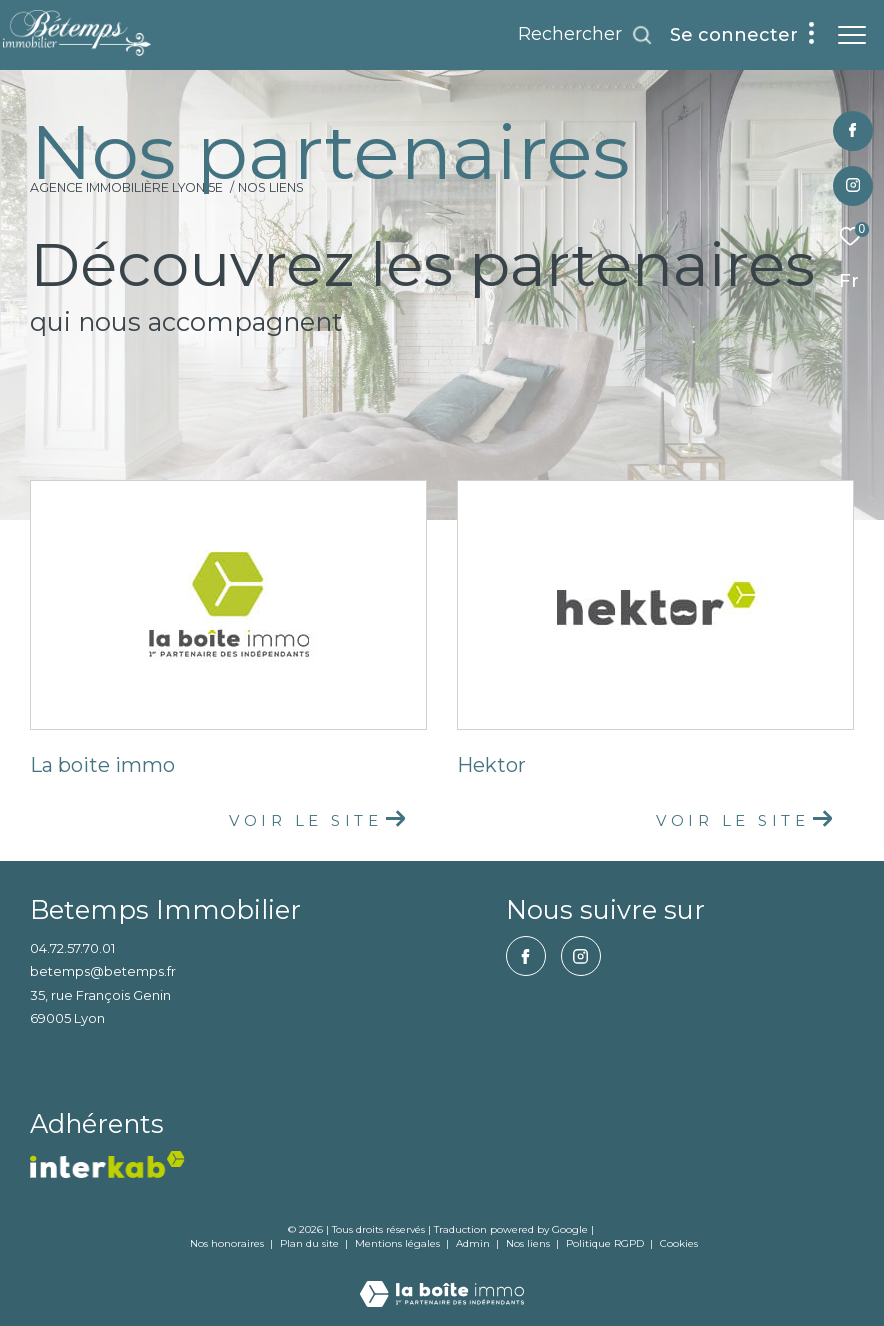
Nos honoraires (227, 1243)
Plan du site (311, 1243)
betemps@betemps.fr (103, 971)
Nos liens (529, 1243)
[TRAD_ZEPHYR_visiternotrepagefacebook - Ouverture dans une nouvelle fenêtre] (852, 131)
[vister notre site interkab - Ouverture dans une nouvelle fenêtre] (107, 1164)
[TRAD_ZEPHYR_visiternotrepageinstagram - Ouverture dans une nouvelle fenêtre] (853, 186)
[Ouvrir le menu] (852, 35)
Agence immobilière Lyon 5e (126, 187)
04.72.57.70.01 (72, 948)
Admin (474, 1243)
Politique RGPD (605, 1243)
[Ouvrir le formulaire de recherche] (585, 35)
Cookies (679, 1244)
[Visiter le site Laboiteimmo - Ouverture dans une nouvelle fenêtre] (442, 1280)
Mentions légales (399, 1243)
